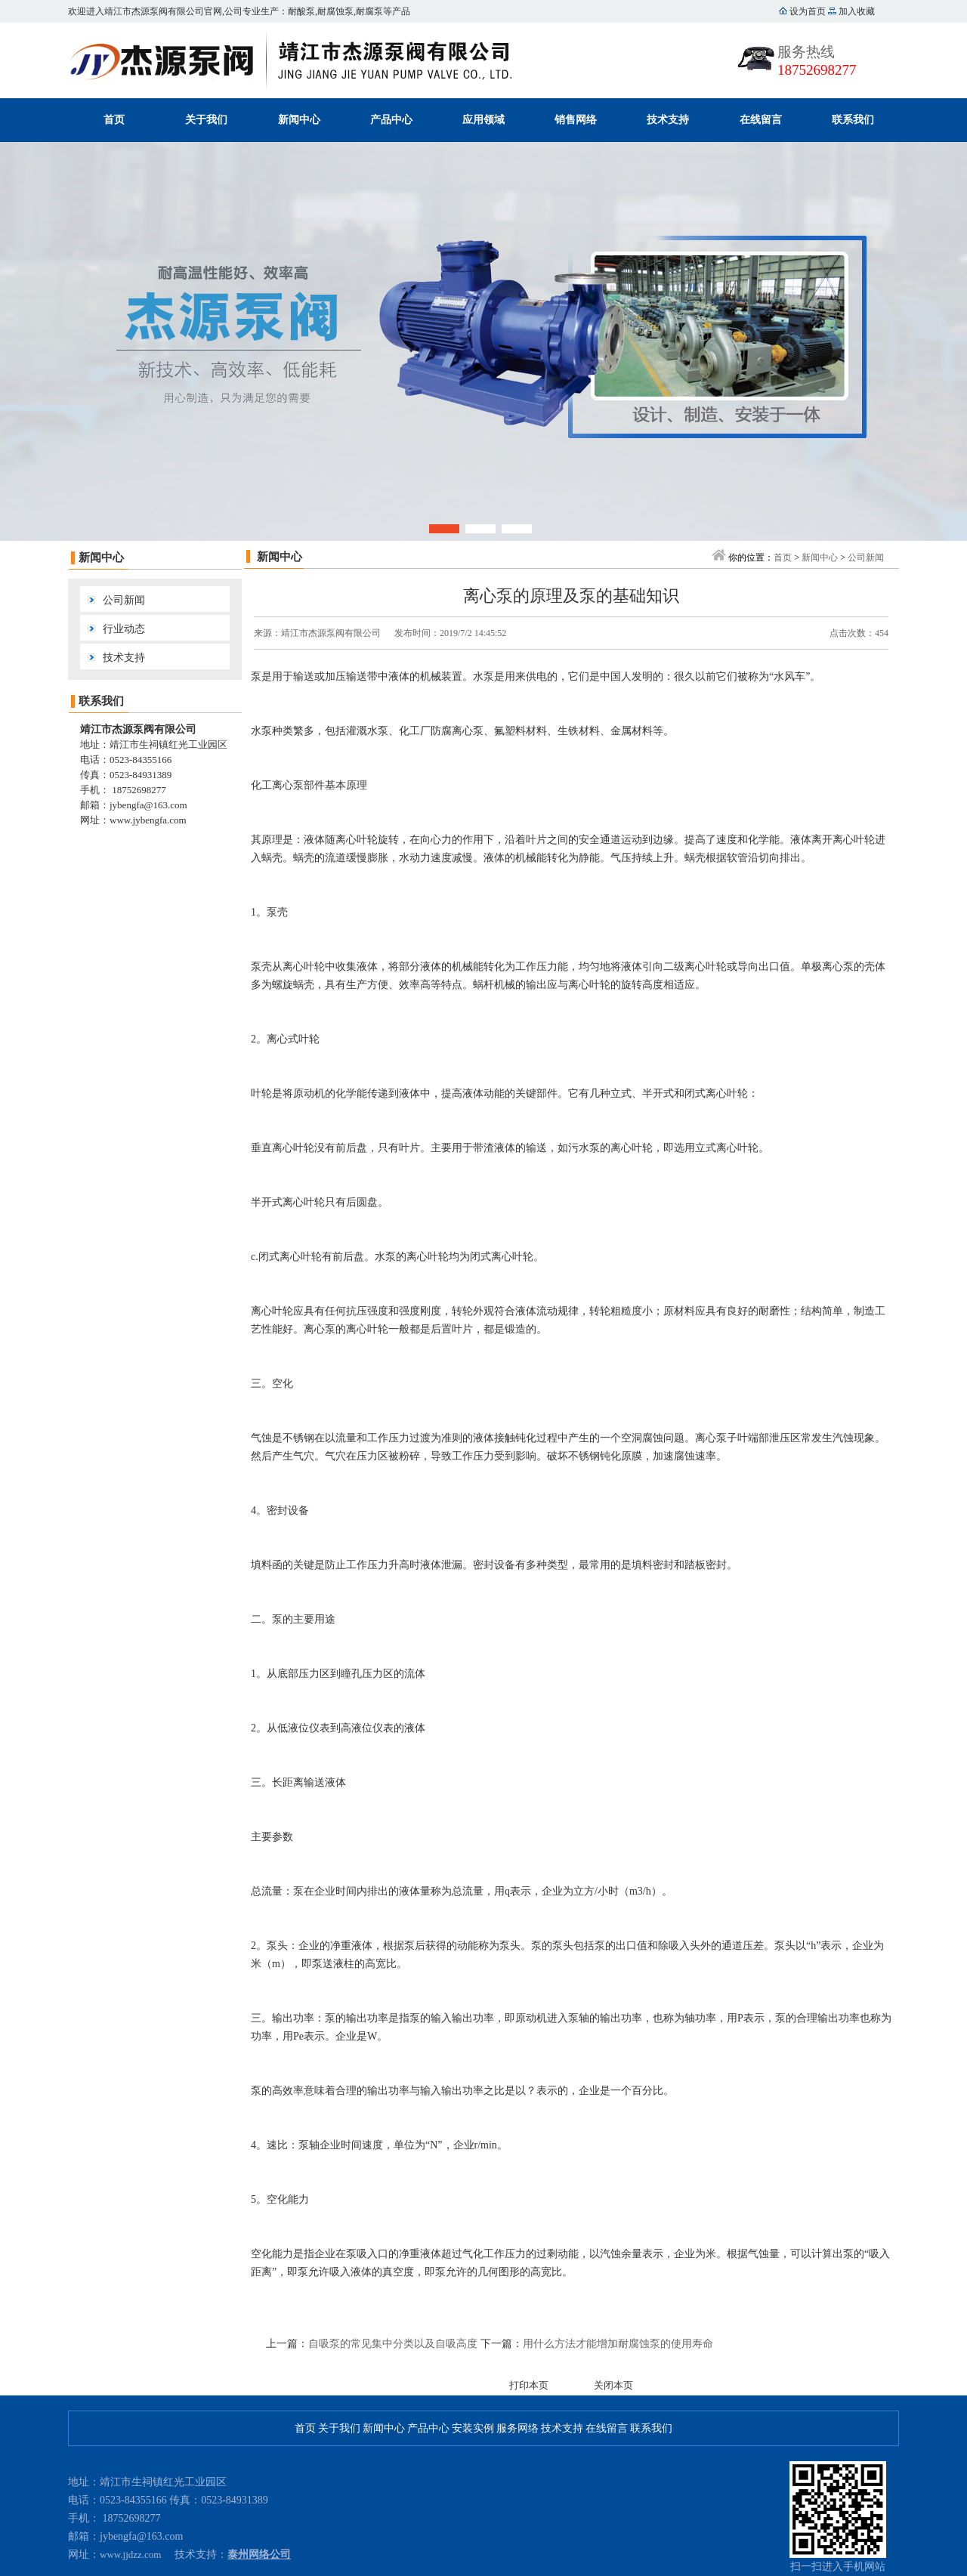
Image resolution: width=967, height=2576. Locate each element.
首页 (114, 119)
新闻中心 (299, 119)
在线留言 (761, 119)
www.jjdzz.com (130, 2554)
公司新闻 (124, 600)
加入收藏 (855, 11)
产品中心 (391, 119)
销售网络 (576, 119)
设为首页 (807, 11)
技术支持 (668, 119)
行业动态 (124, 629)
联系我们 (853, 119)
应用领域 (483, 119)
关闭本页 (613, 2385)
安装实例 (473, 2428)
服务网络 (517, 2428)
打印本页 (528, 2385)
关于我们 (206, 119)
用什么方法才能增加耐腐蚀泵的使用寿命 (618, 2343)
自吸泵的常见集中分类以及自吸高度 (392, 2343)
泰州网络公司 (259, 2554)
